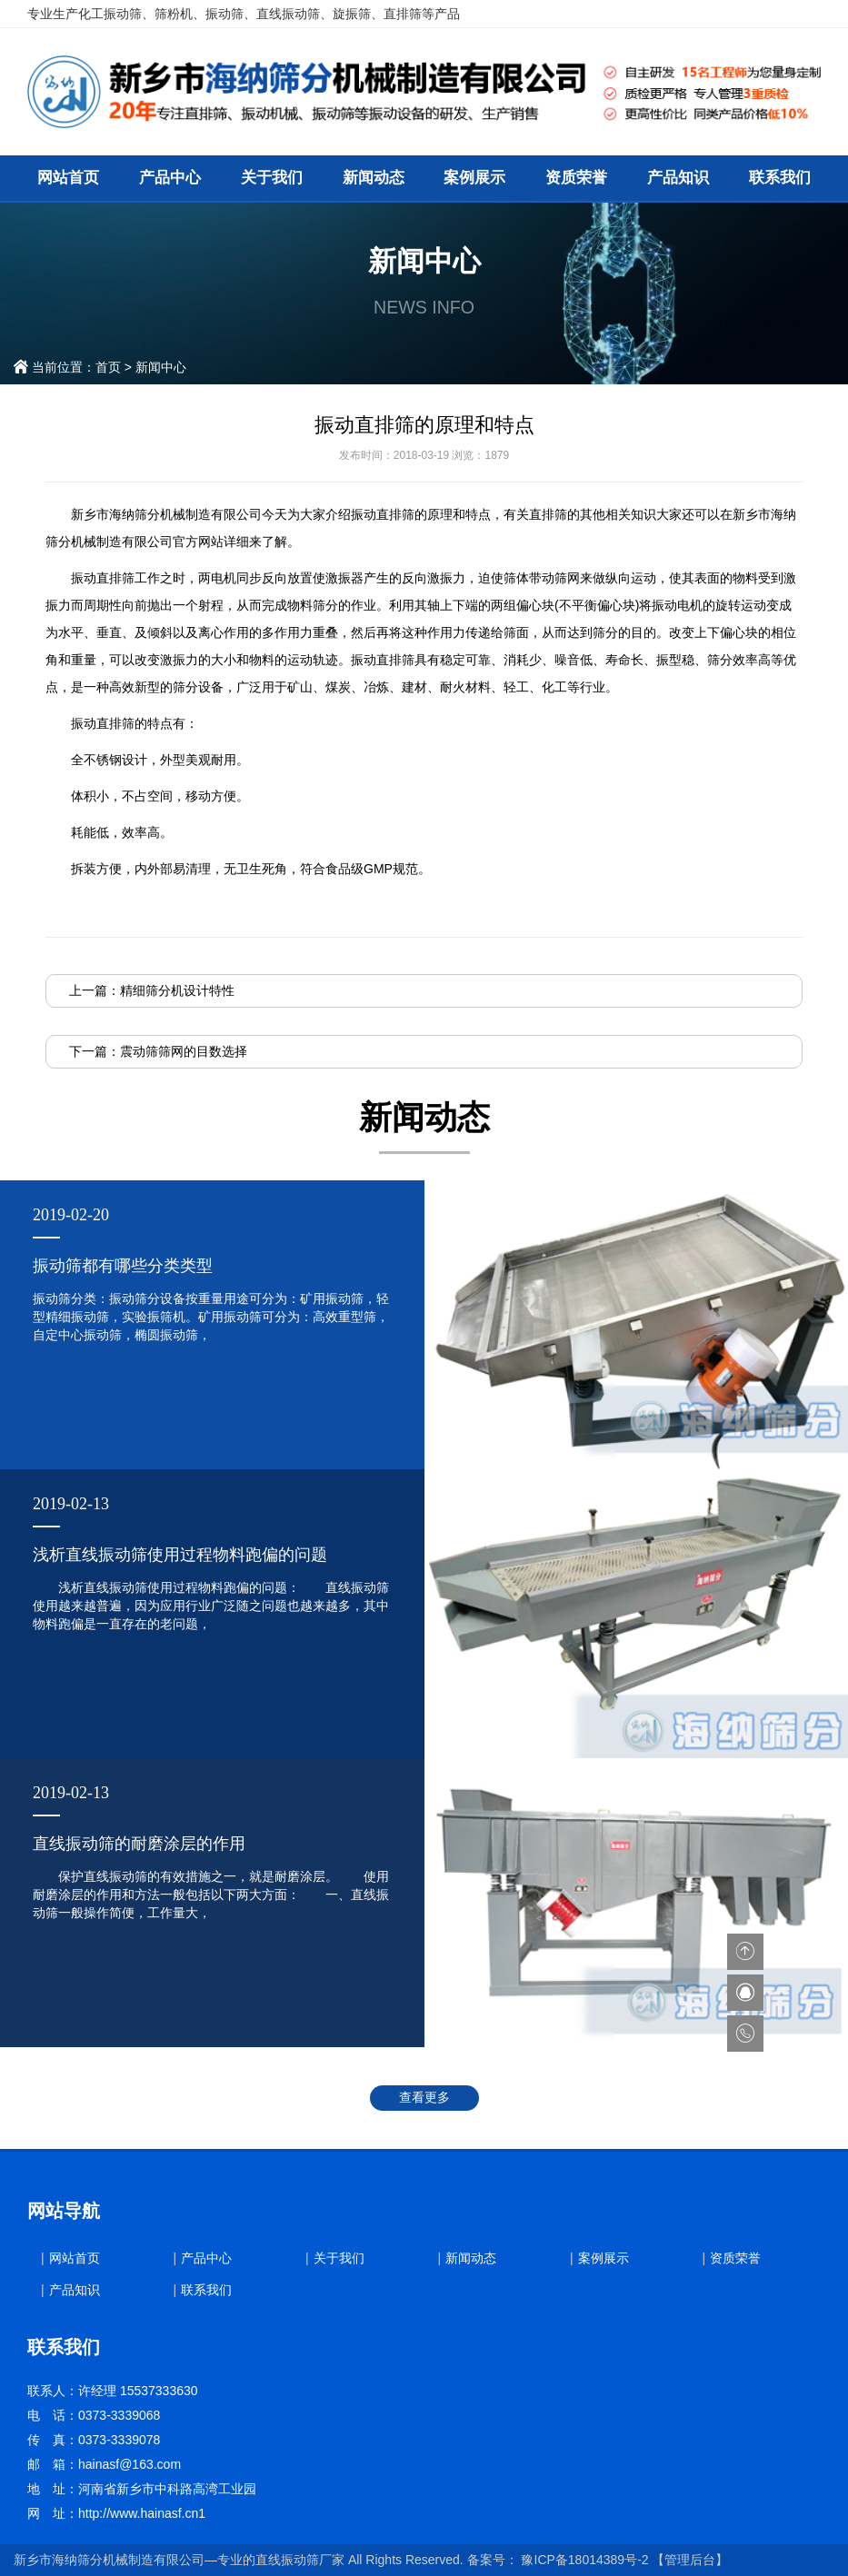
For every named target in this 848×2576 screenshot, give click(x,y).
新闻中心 (160, 367)
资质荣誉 (576, 177)
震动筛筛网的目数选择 (183, 1051)
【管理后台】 (690, 2559)
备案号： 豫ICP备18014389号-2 (558, 2559)
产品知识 (678, 177)
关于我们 (272, 177)
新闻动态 (373, 177)
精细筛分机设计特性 (177, 990)
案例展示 (474, 177)
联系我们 (780, 177)
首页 (108, 367)
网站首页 (68, 177)
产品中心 (170, 177)
